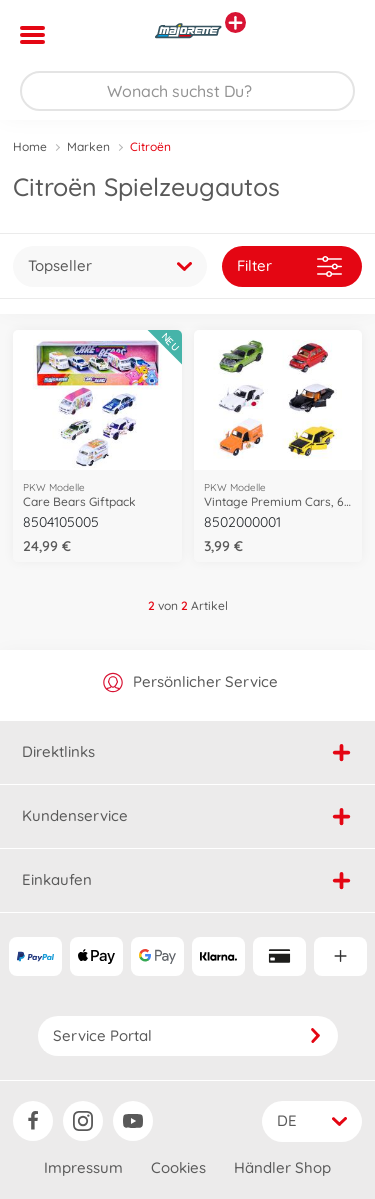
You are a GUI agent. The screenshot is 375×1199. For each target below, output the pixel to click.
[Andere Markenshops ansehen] (235, 22)
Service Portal (188, 1035)
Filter (289, 266)
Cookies (178, 1167)
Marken (88, 146)
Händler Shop (282, 1167)
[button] (331, 35)
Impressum (83, 1167)
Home (30, 146)
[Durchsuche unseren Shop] (187, 91)
